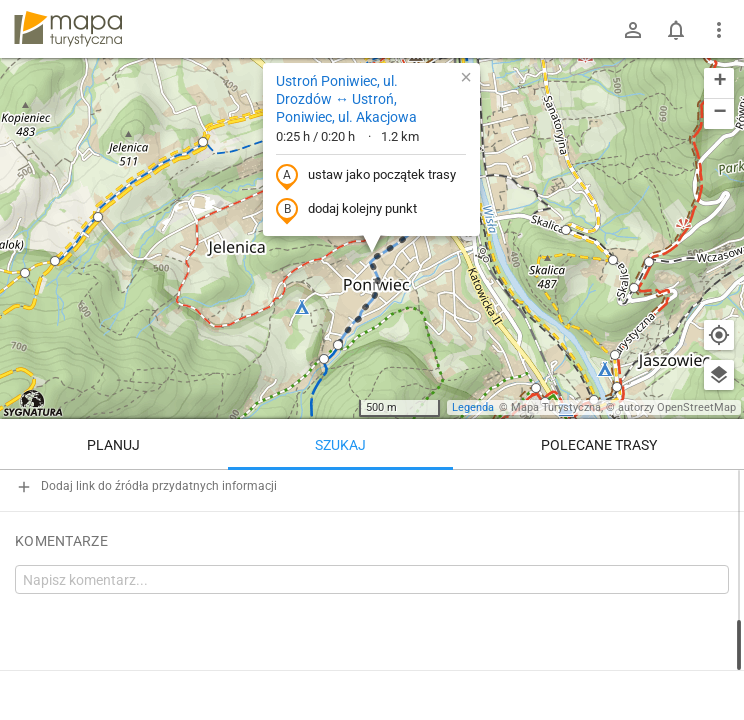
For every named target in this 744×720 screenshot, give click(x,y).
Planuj (113, 445)
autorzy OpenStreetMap (677, 407)
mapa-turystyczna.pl (68, 29)
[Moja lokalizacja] (719, 335)
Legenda (473, 407)
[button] (55, 261)
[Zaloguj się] (633, 30)
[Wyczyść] (719, 492)
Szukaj (340, 445)
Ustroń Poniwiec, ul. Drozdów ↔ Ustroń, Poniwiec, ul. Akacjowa (346, 99)
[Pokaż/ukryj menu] (719, 30)
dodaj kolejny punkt (346, 210)
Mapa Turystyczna (556, 407)
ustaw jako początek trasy (366, 176)
